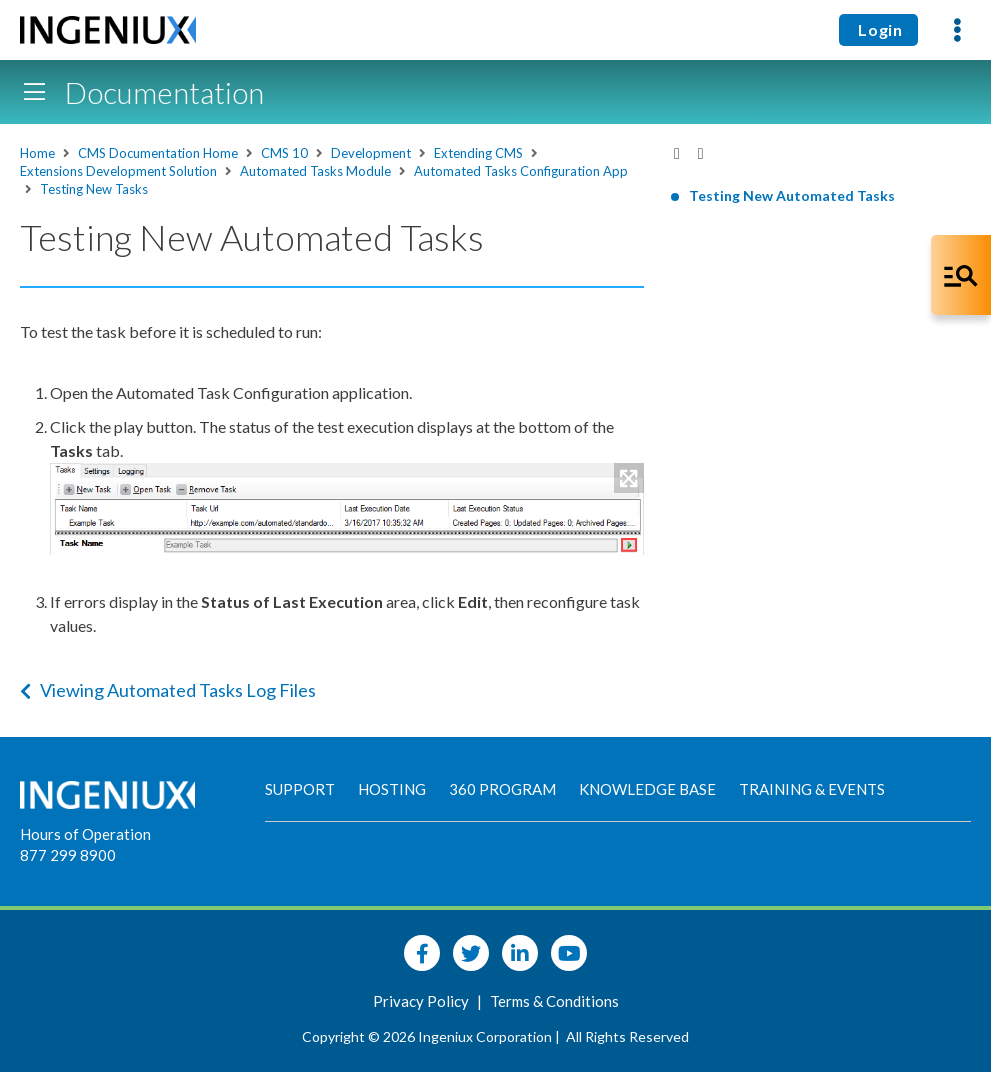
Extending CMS (478, 153)
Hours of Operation (85, 834)
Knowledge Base (647, 789)
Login (878, 29)
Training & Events (812, 789)
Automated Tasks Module (315, 171)
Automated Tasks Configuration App (521, 171)
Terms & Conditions (554, 1001)
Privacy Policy (422, 1001)
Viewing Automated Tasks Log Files (168, 690)
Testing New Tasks (94, 189)
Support (300, 789)
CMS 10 (284, 153)
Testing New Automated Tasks (792, 195)
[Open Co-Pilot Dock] (961, 275)
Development (371, 153)
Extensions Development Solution (118, 171)
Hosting (392, 789)
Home (37, 153)
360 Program (502, 789)
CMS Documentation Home (158, 153)
